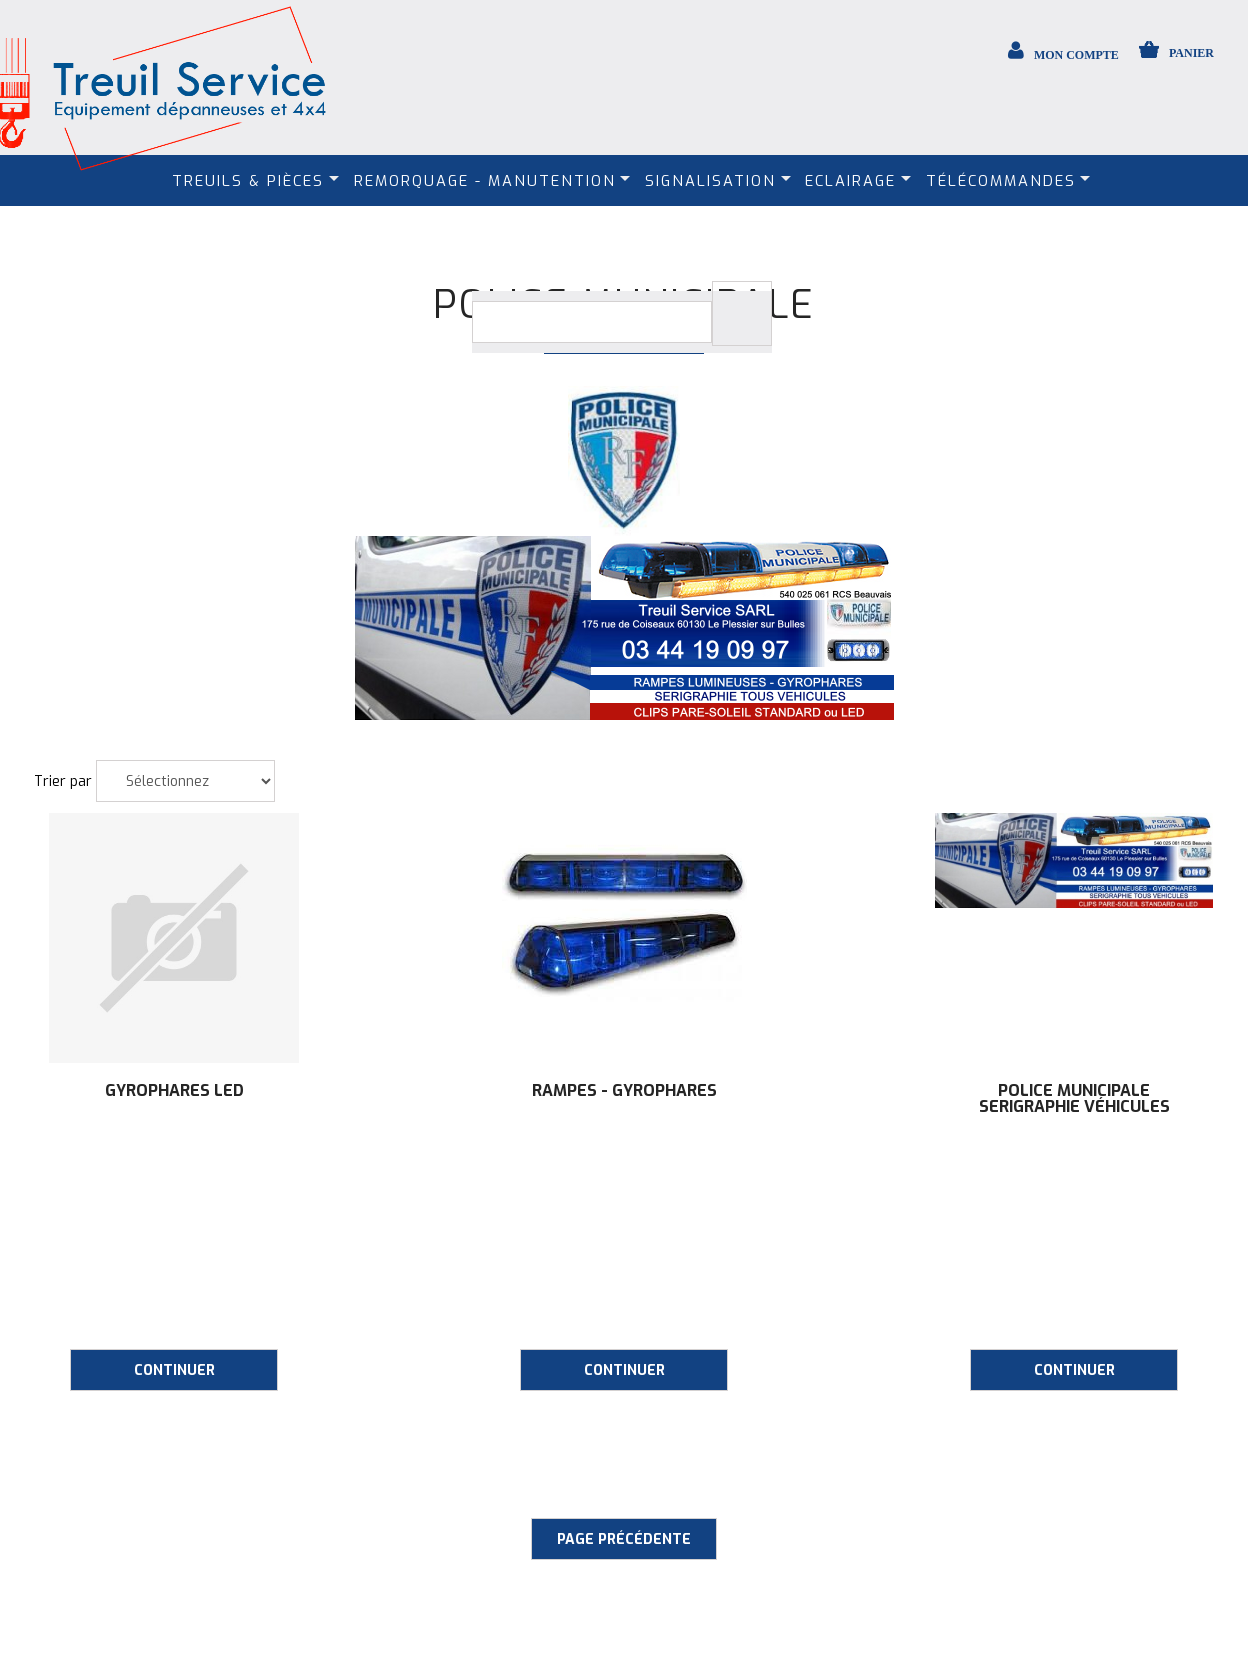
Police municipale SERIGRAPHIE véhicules (1074, 1099)
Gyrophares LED (174, 1091)
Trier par (63, 781)
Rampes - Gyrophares (624, 1091)
